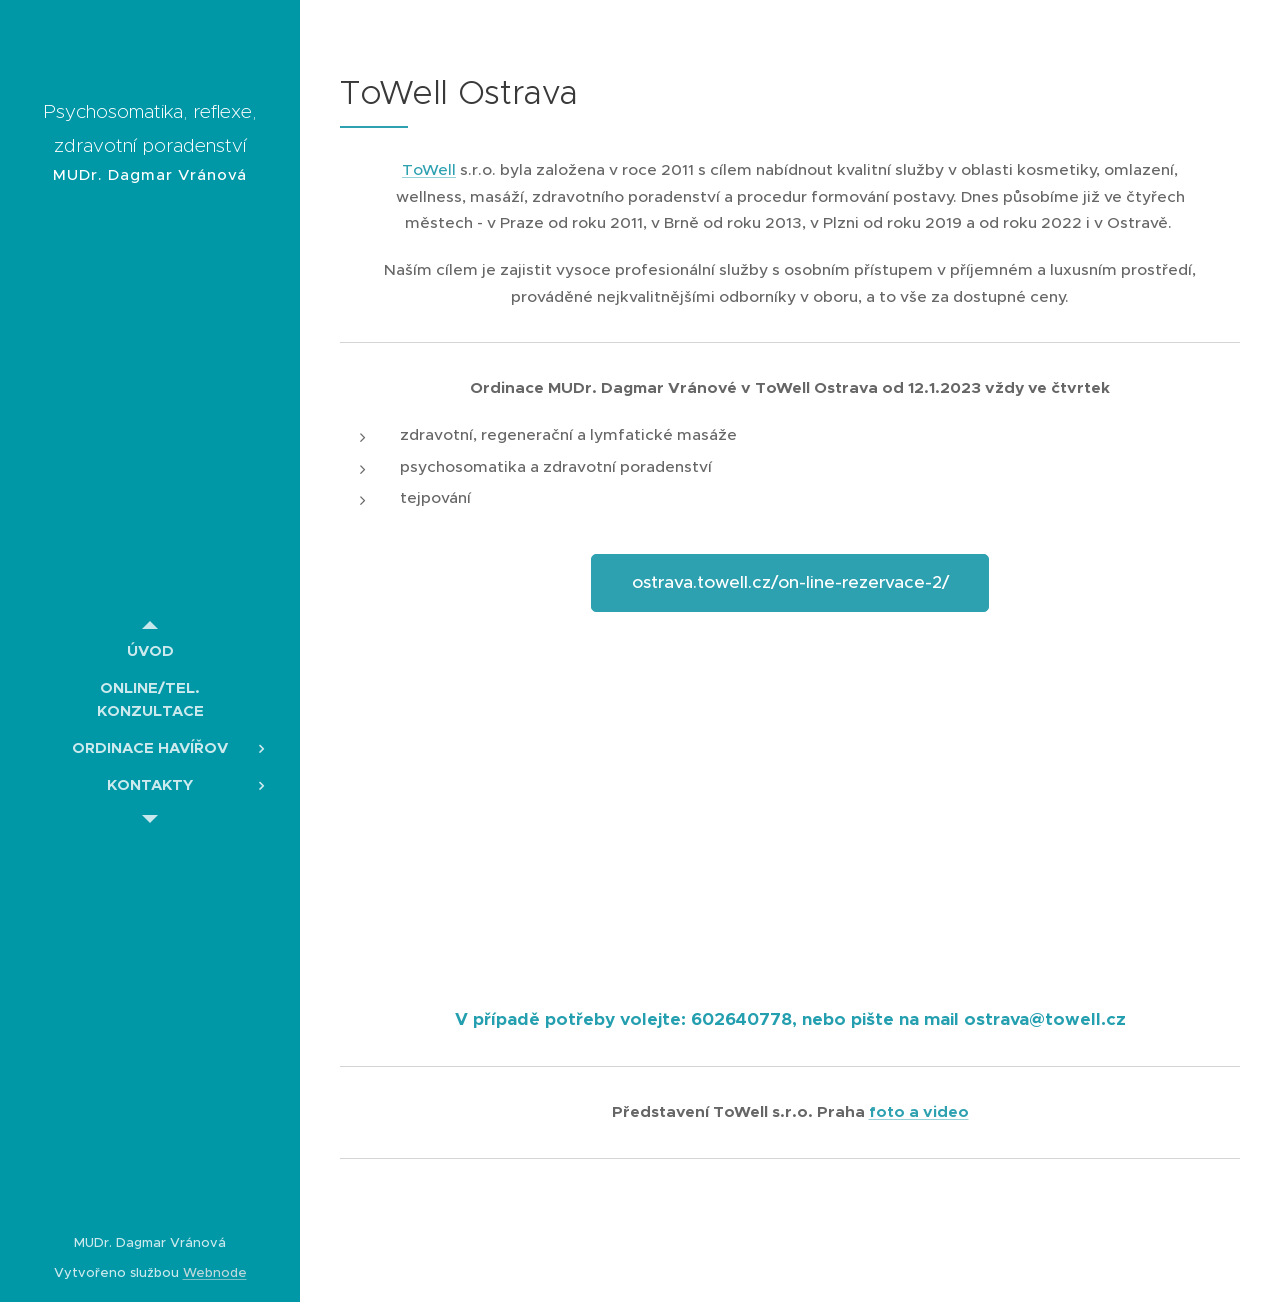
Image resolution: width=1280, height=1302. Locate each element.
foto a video (919, 1112)
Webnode (215, 1272)
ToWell (429, 169)
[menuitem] (150, 650)
